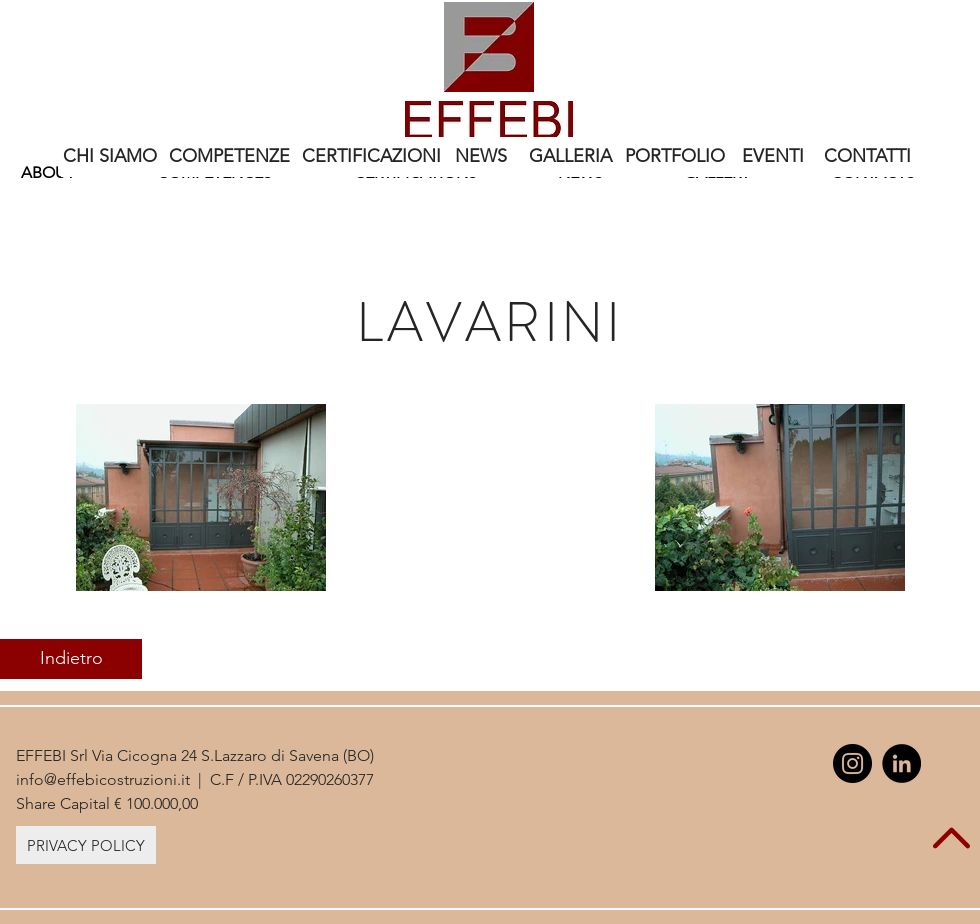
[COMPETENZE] (229, 157)
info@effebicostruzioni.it (103, 779)
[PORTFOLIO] (675, 157)
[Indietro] (71, 659)
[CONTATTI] (867, 157)
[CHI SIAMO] (109, 157)
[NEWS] (481, 157)
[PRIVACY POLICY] (86, 845)
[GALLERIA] (570, 157)
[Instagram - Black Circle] (852, 763)
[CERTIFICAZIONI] (371, 157)
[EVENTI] (773, 157)
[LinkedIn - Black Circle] (901, 763)
